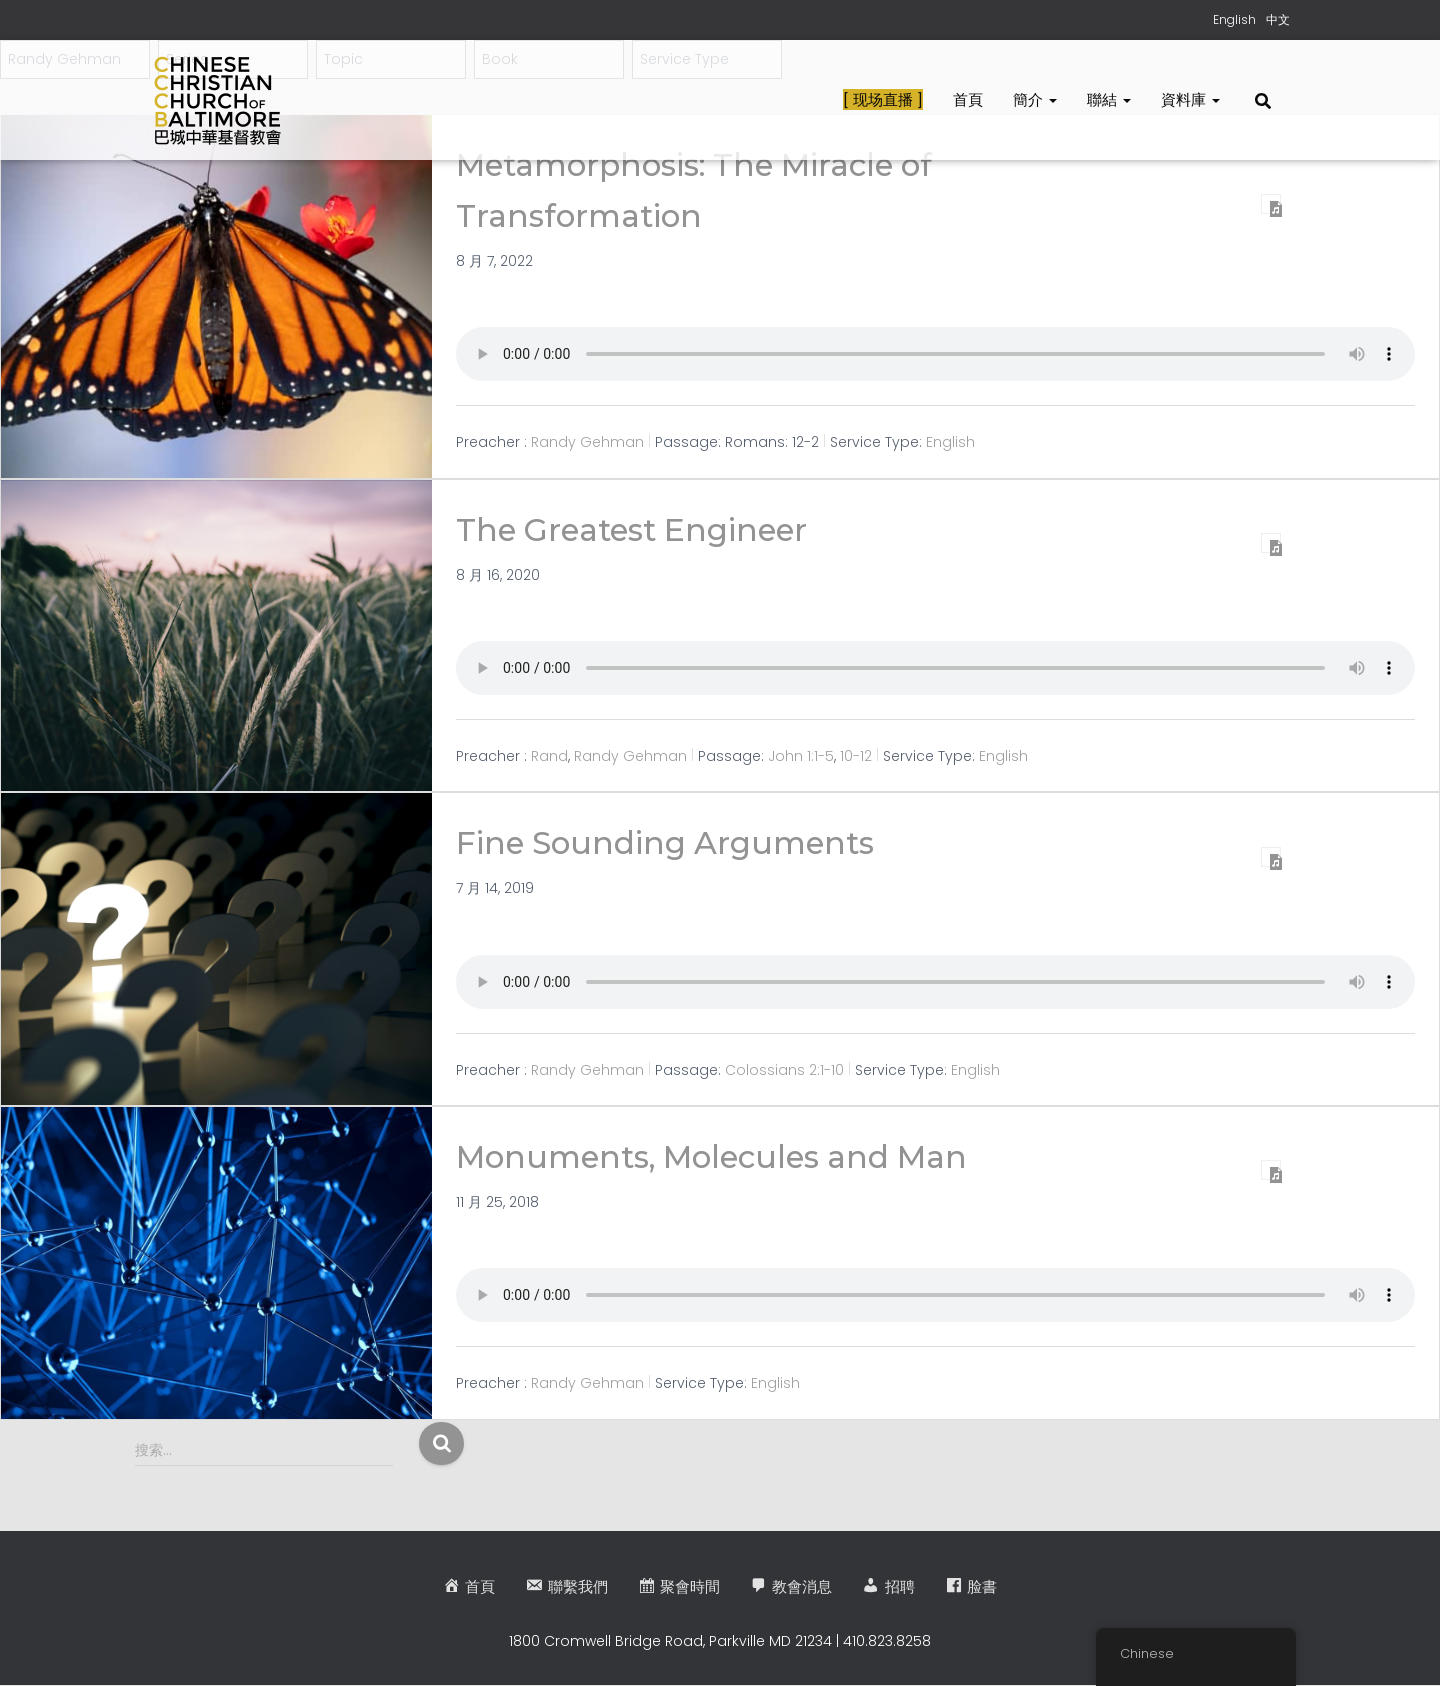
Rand (549, 756)
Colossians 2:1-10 (784, 1069)
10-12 (856, 756)
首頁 (968, 99)
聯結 (1109, 99)
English (950, 442)
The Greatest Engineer (638, 529)
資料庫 (1190, 99)
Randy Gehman (587, 442)
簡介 (1035, 99)
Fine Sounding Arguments (671, 842)
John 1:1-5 (801, 756)
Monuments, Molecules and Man (722, 1156)
